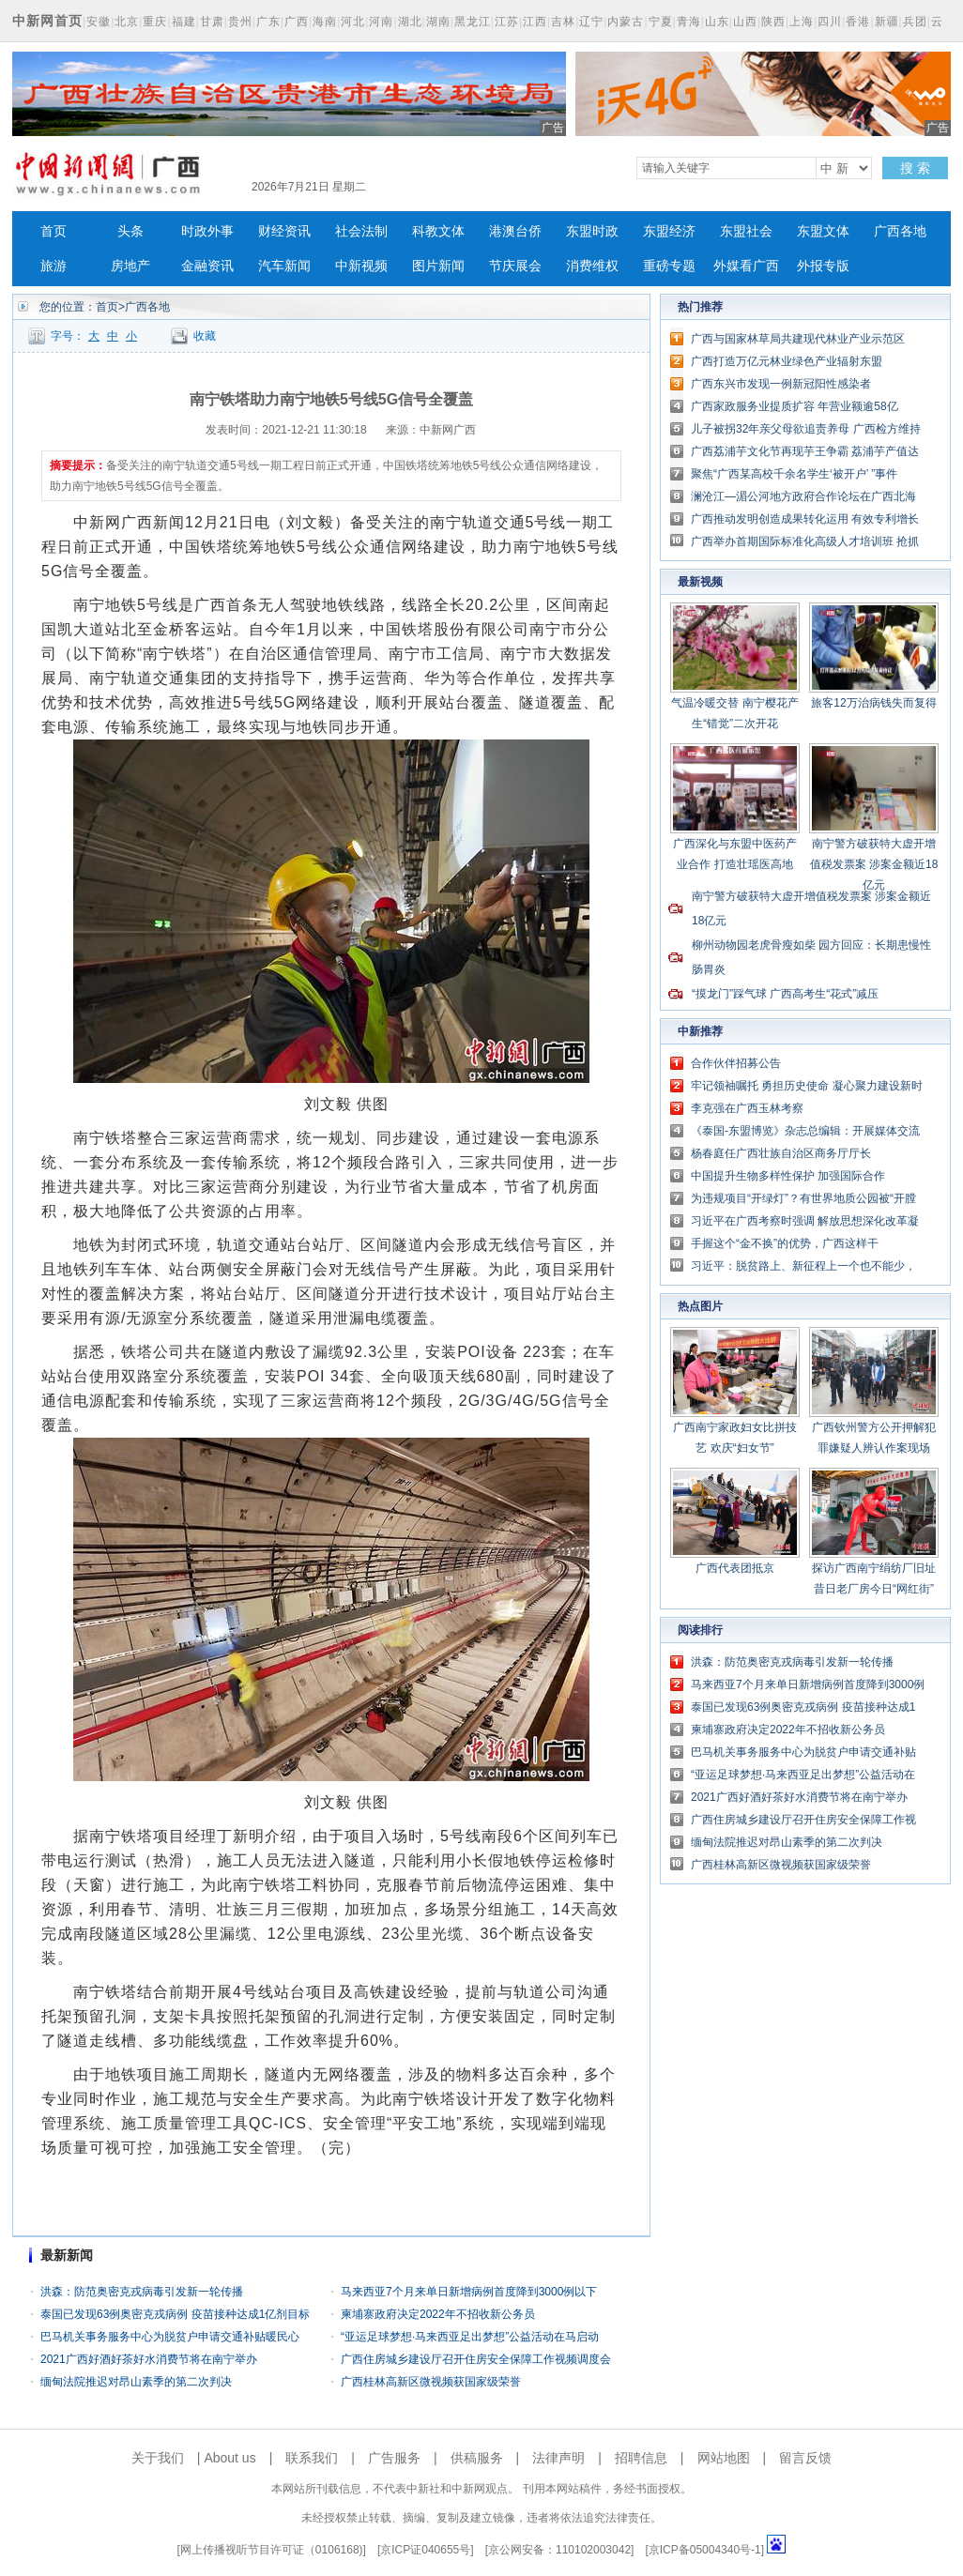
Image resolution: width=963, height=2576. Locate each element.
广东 (268, 21)
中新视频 (361, 266)
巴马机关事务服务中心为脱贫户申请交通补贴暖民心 (169, 2336)
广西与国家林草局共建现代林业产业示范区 (798, 338)
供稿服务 (477, 2457)
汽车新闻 (284, 266)
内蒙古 (625, 21)
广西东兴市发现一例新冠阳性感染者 (781, 383)
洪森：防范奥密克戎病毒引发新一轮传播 (141, 2291)
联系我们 (311, 2457)
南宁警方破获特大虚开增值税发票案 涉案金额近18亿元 (874, 864)
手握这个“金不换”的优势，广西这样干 (785, 1243)
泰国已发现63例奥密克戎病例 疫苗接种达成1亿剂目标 (175, 2314)
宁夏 (661, 21)
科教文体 (438, 231)
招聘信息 (641, 2457)
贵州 (240, 21)
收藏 (204, 336)
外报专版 (823, 266)
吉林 (563, 21)
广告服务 (394, 2457)
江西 (535, 21)
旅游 (53, 266)
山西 (745, 21)
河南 (381, 21)
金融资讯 (207, 266)
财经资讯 (284, 231)
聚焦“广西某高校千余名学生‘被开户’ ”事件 (794, 473)
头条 (130, 231)
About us (229, 2457)
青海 (689, 21)
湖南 (438, 21)
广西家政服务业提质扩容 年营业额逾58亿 (794, 406)
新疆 (887, 21)
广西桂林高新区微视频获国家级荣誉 (431, 2381)
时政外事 (207, 231)
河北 (353, 21)
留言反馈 (805, 2457)
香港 (858, 21)
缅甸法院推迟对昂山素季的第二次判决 (136, 2381)
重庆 (155, 21)
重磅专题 (669, 266)
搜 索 (915, 167)
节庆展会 (515, 266)
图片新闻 (438, 266)
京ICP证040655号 (425, 2549)
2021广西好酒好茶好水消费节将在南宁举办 (148, 2359)
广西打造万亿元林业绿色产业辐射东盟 (786, 361)
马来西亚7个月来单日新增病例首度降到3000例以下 (469, 2291)
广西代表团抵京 (735, 1568)
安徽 (98, 21)
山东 (717, 21)
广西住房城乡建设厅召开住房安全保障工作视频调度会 (476, 2359)
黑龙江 (472, 21)
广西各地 (900, 231)
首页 (53, 231)
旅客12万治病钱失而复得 (873, 702)
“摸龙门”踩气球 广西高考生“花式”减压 (785, 993)
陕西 (773, 21)
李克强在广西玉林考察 (747, 1108)
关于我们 (157, 2457)
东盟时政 (592, 231)
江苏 (507, 21)
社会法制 (361, 231)
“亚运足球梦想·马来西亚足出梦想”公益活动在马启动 (470, 2336)
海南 (325, 21)
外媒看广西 (746, 266)
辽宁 (591, 21)
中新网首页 (47, 20)
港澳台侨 (515, 231)
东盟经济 (669, 231)
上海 (801, 21)
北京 (127, 21)
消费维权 (592, 266)
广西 (296, 21)
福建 (184, 21)
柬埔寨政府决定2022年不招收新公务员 (438, 2314)
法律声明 (558, 2457)
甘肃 (212, 21)
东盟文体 (823, 231)
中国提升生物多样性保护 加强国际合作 (788, 1175)
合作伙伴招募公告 (736, 1063)
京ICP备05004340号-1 (705, 2549)
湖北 (410, 21)
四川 (830, 21)
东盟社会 (746, 231)
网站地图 (723, 2457)
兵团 (915, 21)
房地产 (130, 266)
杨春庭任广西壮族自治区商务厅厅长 (781, 1153)
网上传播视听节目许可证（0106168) (271, 2549)
